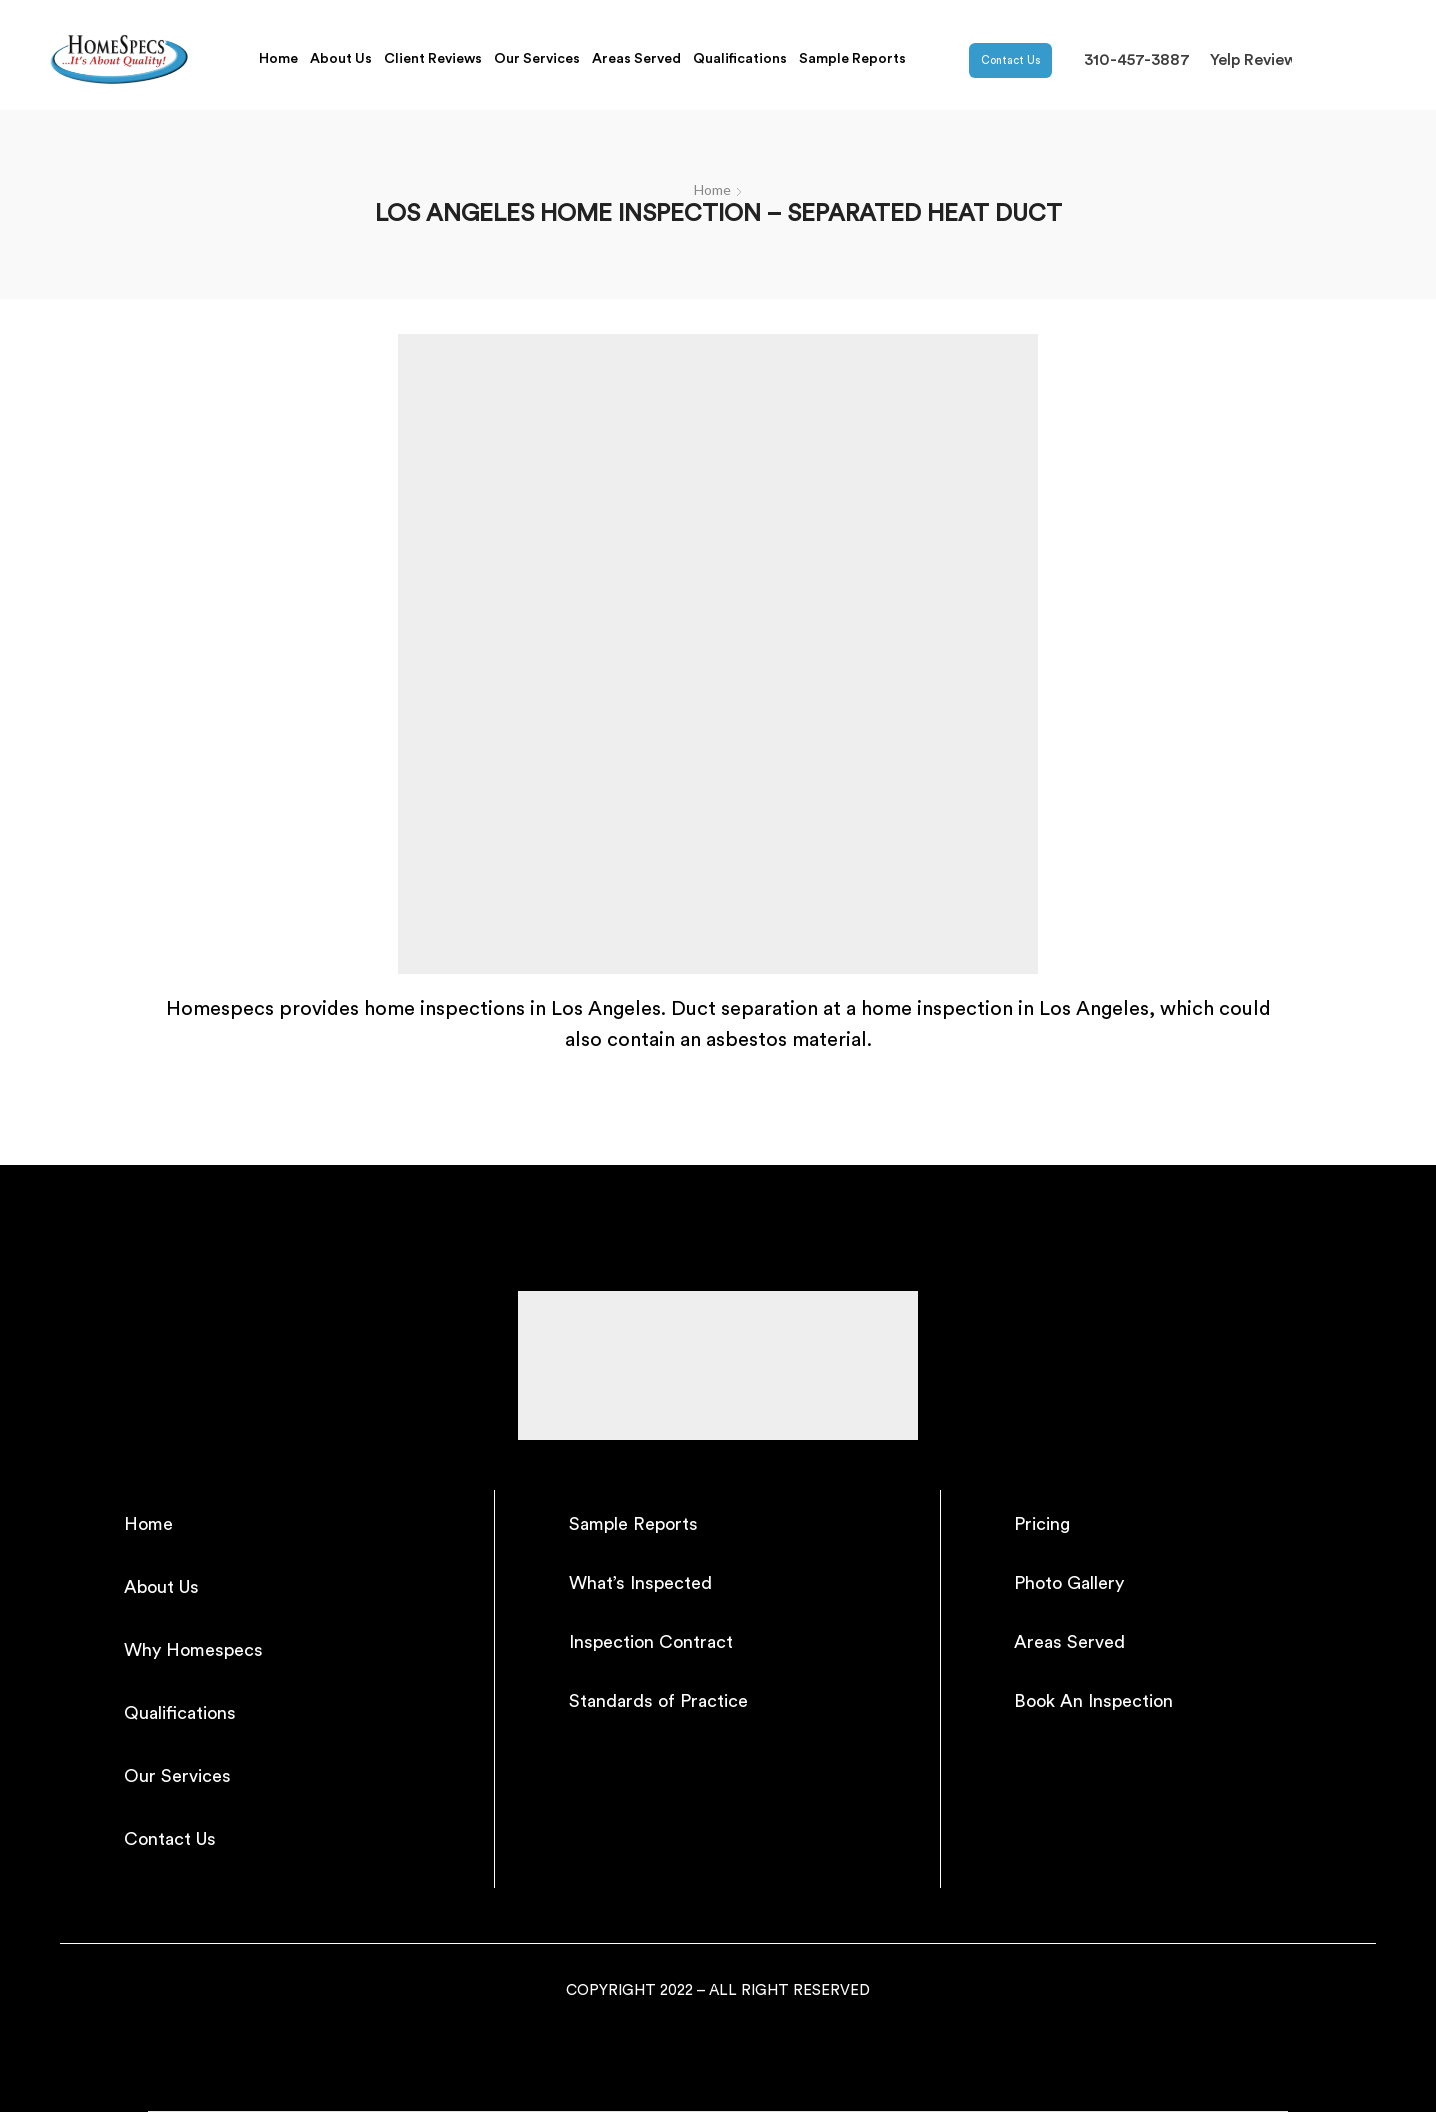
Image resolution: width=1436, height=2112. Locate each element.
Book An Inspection (1093, 1701)
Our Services (537, 59)
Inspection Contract (651, 1642)
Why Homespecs (193, 1650)
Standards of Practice (658, 1701)
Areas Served (636, 59)
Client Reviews (433, 59)
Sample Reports (852, 59)
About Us (341, 59)
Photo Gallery (1069, 1583)
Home (278, 59)
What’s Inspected (640, 1583)
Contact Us (1010, 60)
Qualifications (740, 59)
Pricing (1042, 1524)
